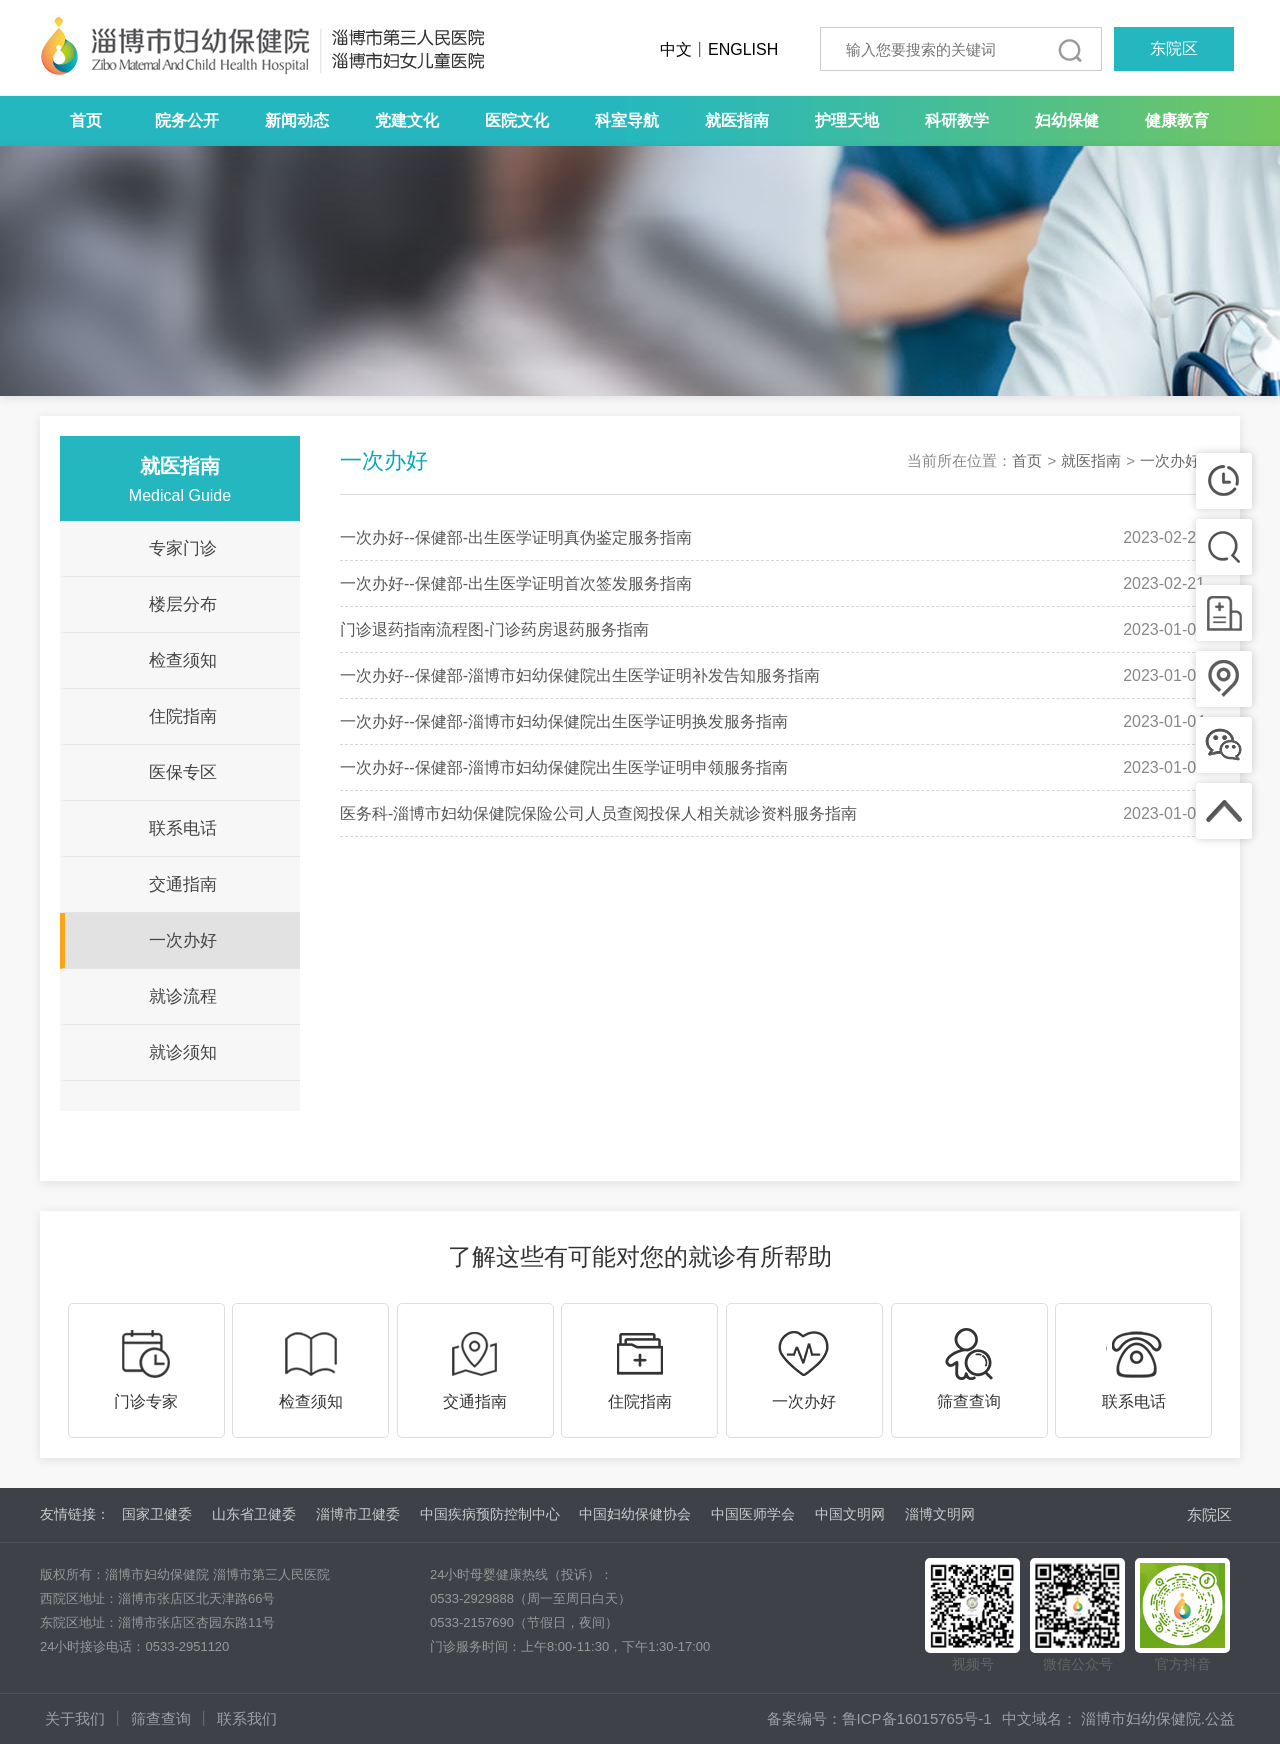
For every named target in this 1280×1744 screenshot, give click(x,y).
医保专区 (183, 772)
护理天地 (847, 120)
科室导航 (627, 120)
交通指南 (183, 884)
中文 (676, 49)
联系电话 (183, 828)
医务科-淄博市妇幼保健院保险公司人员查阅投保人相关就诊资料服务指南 (598, 813)
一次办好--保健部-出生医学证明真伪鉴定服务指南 (516, 537)
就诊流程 (183, 996)
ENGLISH (743, 49)
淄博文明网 (940, 1514)
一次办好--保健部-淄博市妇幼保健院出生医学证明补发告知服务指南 (580, 675)
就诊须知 (183, 1052)
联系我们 (247, 1718)
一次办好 (183, 940)
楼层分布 (183, 604)
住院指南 (183, 716)
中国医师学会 (753, 1514)
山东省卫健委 (254, 1514)
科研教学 (957, 120)
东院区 (1174, 48)
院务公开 (187, 120)
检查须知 (183, 660)
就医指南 (737, 120)
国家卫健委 (157, 1514)
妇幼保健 (1067, 120)
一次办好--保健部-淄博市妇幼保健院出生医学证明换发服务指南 (564, 721)
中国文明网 (850, 1514)
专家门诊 (183, 548)
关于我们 (75, 1718)
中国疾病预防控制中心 (490, 1514)
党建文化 (407, 120)
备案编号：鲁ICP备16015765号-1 (879, 1718)
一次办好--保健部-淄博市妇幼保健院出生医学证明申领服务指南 (564, 767)
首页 (86, 120)
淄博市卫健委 (358, 1514)
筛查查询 (161, 1718)
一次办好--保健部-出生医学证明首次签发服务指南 (516, 583)
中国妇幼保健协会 (635, 1514)
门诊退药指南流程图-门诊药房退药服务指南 (494, 629)
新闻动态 (297, 120)
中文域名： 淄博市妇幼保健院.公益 (1118, 1718)
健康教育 (1177, 120)
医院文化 (517, 120)
